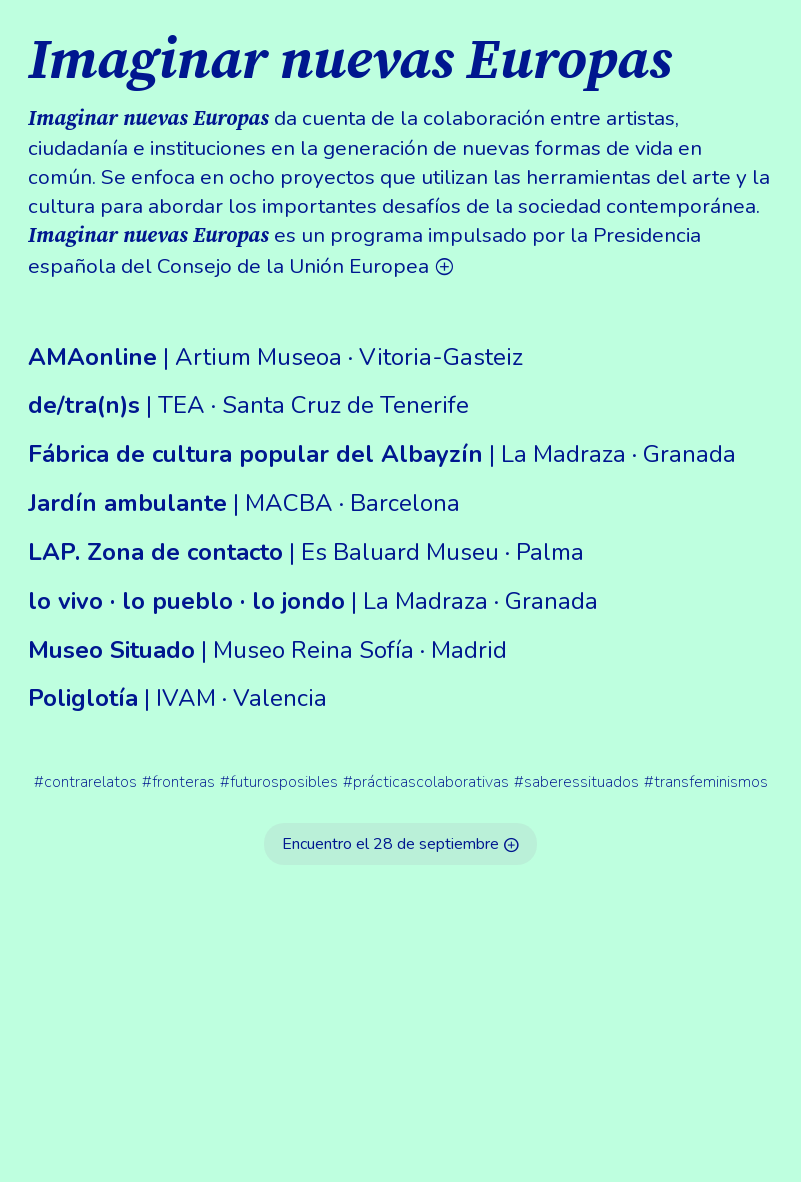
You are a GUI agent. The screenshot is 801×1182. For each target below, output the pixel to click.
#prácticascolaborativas (426, 782)
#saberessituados (576, 782)
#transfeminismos (706, 782)
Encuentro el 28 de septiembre (400, 844)
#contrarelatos (85, 782)
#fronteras (178, 782)
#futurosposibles (279, 782)
